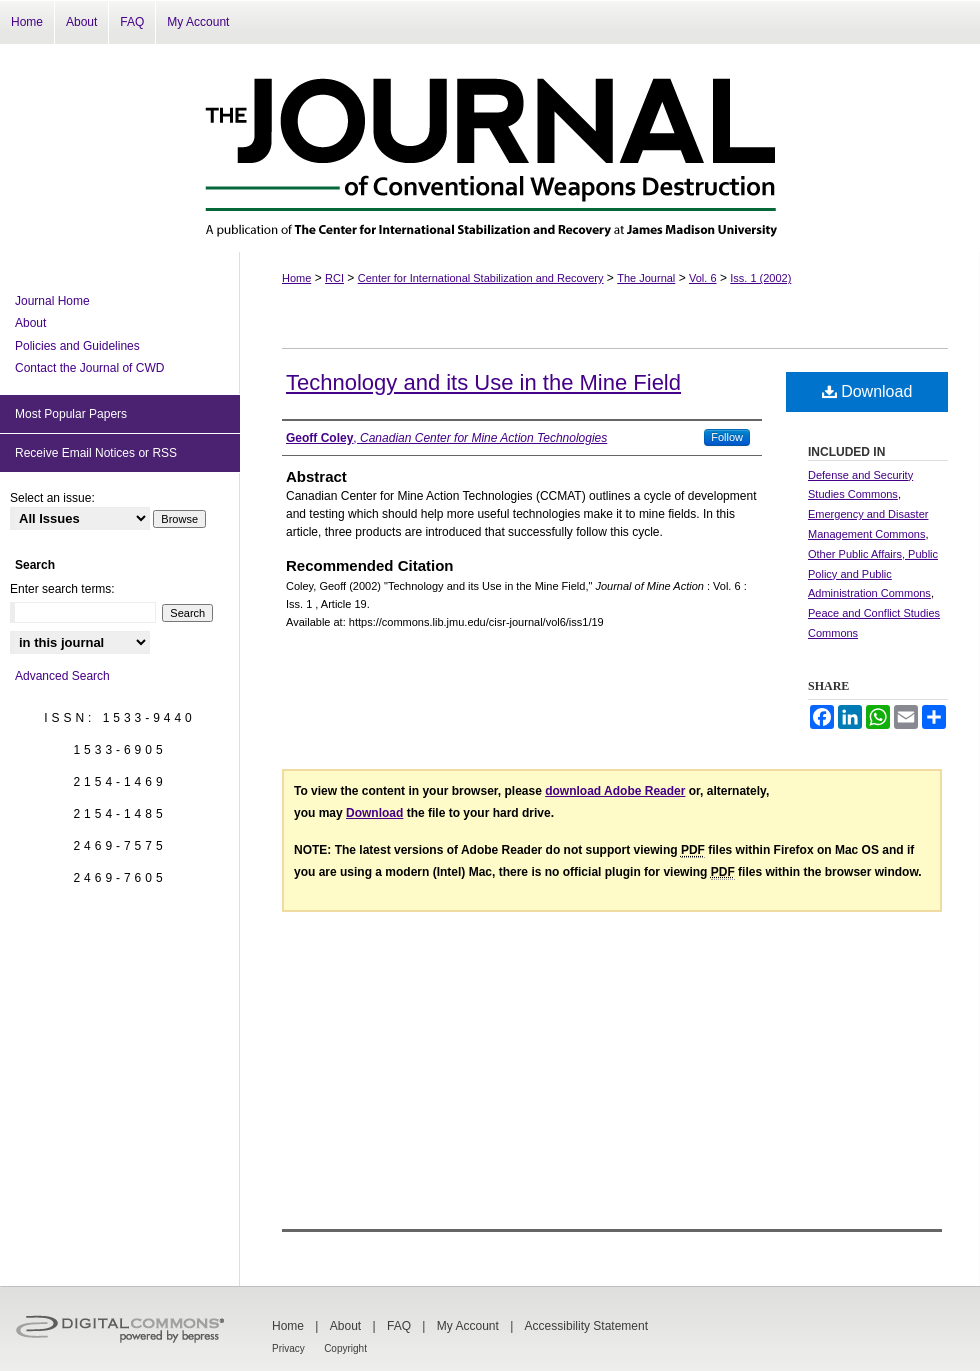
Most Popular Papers (71, 414)
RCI (334, 278)
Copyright (345, 1348)
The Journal (646, 278)
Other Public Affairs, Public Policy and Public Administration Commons (873, 574)
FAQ (399, 1326)
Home (296, 278)
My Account (468, 1326)
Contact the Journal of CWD (89, 368)
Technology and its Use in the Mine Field (483, 382)
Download (867, 391)
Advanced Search (62, 676)
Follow (727, 437)
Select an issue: (52, 498)
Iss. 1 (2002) (760, 278)
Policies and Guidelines (77, 346)
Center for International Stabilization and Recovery (481, 278)
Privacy (288, 1348)
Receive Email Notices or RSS (96, 453)
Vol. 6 (703, 278)
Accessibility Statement (586, 1326)
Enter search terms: (62, 589)
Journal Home (52, 301)
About (30, 323)
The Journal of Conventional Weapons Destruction (490, 148)
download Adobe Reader (615, 791)
